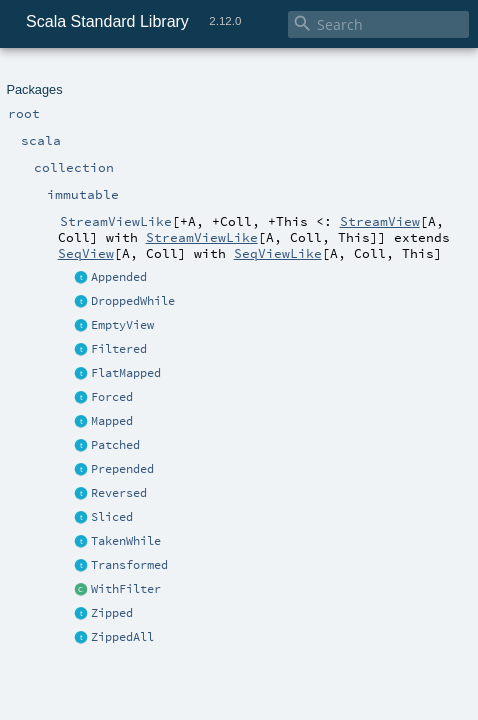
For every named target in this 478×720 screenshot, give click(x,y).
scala (87, 77)
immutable (191, 77)
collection (131, 77)
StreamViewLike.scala (214, 258)
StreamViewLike (271, 77)
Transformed (54, 200)
